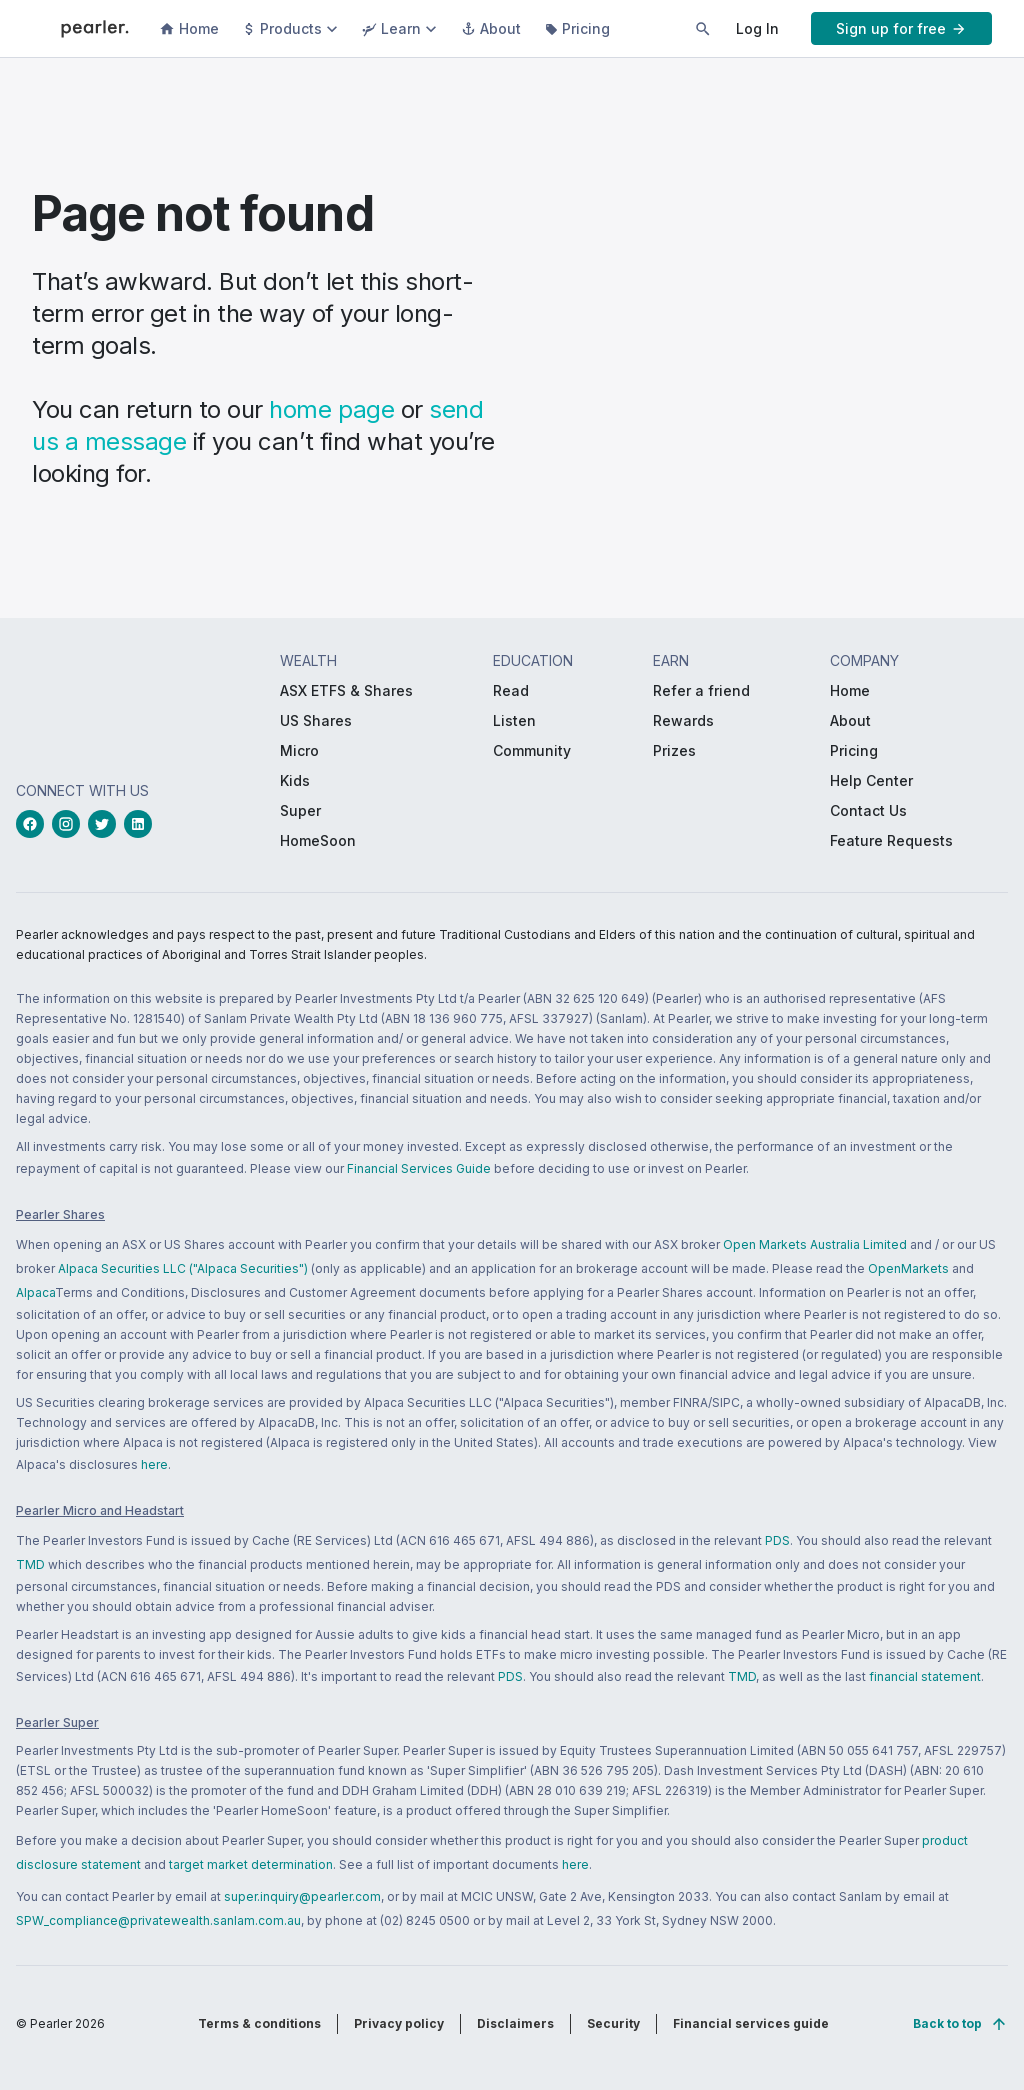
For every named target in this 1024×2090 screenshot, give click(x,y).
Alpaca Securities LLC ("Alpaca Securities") (183, 1268)
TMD (30, 1564)
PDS (777, 1540)
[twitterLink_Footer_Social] (106, 824)
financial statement (925, 1676)
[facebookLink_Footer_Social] (34, 824)
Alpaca (35, 1292)
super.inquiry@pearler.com (302, 1896)
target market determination (251, 1864)
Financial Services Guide (419, 1168)
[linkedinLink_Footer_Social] (142, 824)
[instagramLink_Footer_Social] (70, 824)
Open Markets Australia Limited (815, 1244)
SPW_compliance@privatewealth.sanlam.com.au (158, 1920)
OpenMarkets (908, 1268)
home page (331, 409)
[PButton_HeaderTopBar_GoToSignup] (901, 28)
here (154, 1464)
